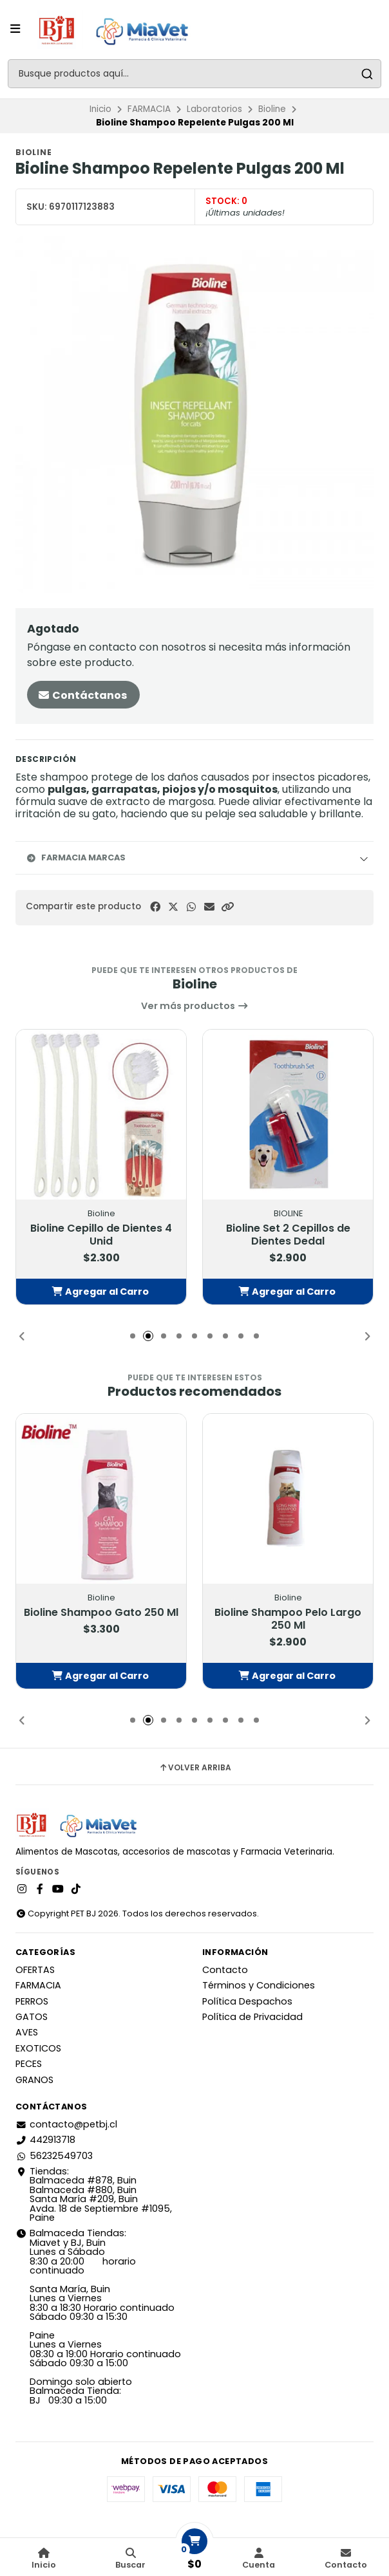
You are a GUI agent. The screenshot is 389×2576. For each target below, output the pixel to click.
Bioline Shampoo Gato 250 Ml (101, 1612)
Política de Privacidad (252, 2016)
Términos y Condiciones (258, 1985)
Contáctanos (82, 695)
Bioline (272, 109)
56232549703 (54, 2155)
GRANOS (34, 2079)
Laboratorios (214, 109)
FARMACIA (149, 109)
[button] (227, 907)
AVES (26, 2032)
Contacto (225, 1969)
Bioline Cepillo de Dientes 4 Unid (101, 1235)
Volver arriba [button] (194, 1768)
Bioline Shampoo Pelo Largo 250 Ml (287, 1619)
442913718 (45, 2139)
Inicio (100, 109)
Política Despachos (247, 2001)
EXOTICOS (38, 2048)
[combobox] (194, 73)
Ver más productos (195, 1005)
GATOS (31, 2016)
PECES (28, 2063)
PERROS (31, 2001)
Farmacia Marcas (76, 857)
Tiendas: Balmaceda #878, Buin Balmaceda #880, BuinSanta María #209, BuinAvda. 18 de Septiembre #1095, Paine (93, 2194)
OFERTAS (35, 1969)
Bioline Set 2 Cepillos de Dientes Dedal (288, 1235)
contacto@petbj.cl (66, 2124)
